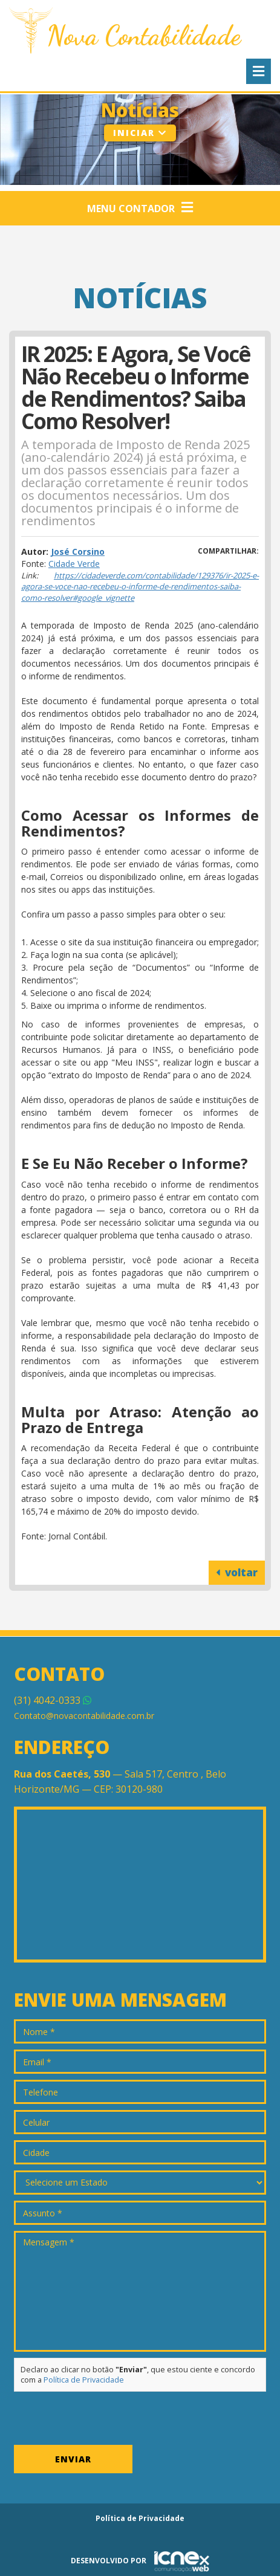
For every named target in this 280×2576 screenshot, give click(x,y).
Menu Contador (140, 208)
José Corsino (78, 551)
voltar (237, 1572)
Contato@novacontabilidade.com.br (84, 1715)
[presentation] (106, 2421)
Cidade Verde (74, 563)
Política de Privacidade (84, 2380)
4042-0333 (52, 1700)
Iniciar (140, 132)
